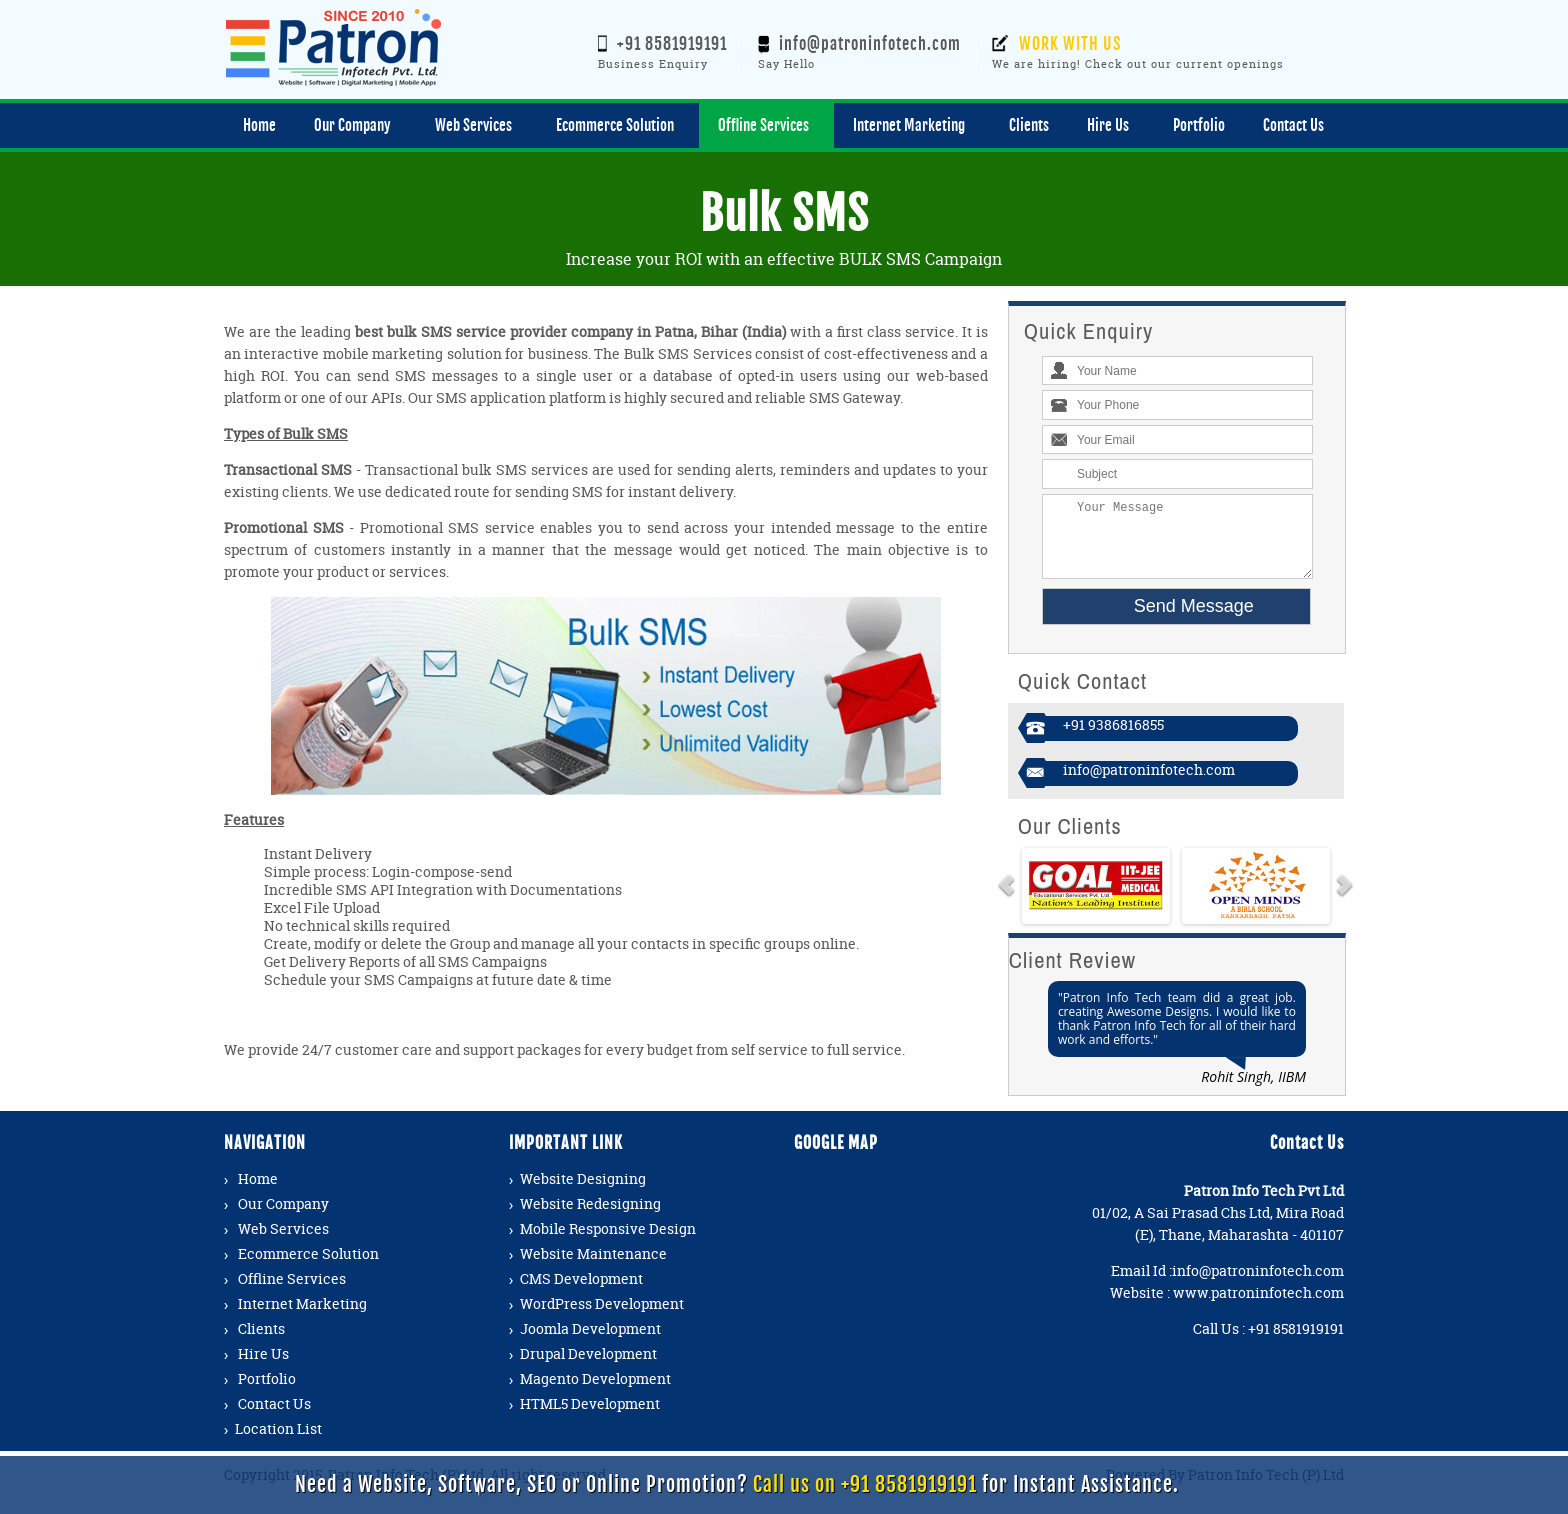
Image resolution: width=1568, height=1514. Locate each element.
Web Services (283, 1243)
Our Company (283, 1218)
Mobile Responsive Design (608, 1243)
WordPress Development (602, 1318)
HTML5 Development (590, 1418)
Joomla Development (590, 1343)
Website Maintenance (593, 1268)
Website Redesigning (590, 1218)
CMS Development (581, 1293)
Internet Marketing (302, 1318)
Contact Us (274, 1418)
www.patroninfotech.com (1258, 1307)
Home (258, 1193)
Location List (278, 1443)
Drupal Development (588, 1368)
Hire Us (263, 1368)
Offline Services (292, 1293)
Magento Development (595, 1393)
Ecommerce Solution (308, 1268)
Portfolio (267, 1393)
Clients (261, 1343)
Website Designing (583, 1193)
